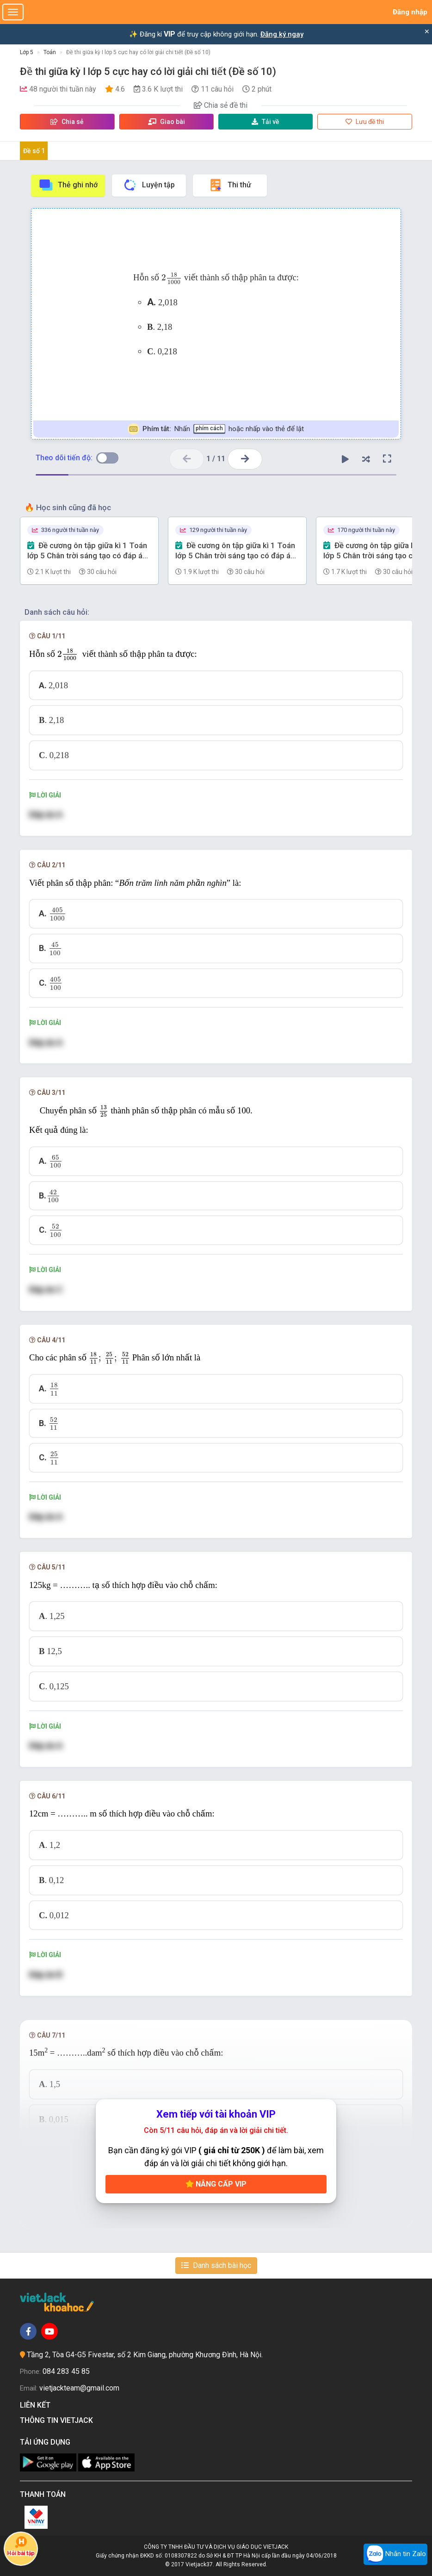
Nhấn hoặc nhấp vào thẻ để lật (216, 429)
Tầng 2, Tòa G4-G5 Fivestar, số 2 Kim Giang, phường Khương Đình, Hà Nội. (145, 2354)
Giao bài (166, 121)
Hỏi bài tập (21, 2546)
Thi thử (229, 185)
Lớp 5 (26, 52)
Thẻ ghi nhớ (68, 185)
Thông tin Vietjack (58, 2420)
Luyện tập (149, 185)
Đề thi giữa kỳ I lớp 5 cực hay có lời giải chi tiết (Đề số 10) (138, 52)
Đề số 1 (34, 150)
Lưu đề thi (365, 121)
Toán (49, 52)
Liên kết (37, 2405)
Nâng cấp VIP (216, 2184)
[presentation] (171, 278)
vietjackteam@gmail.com (79, 2388)
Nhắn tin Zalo (395, 2554)
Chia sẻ (67, 121)
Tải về (265, 121)
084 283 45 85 (66, 2371)
